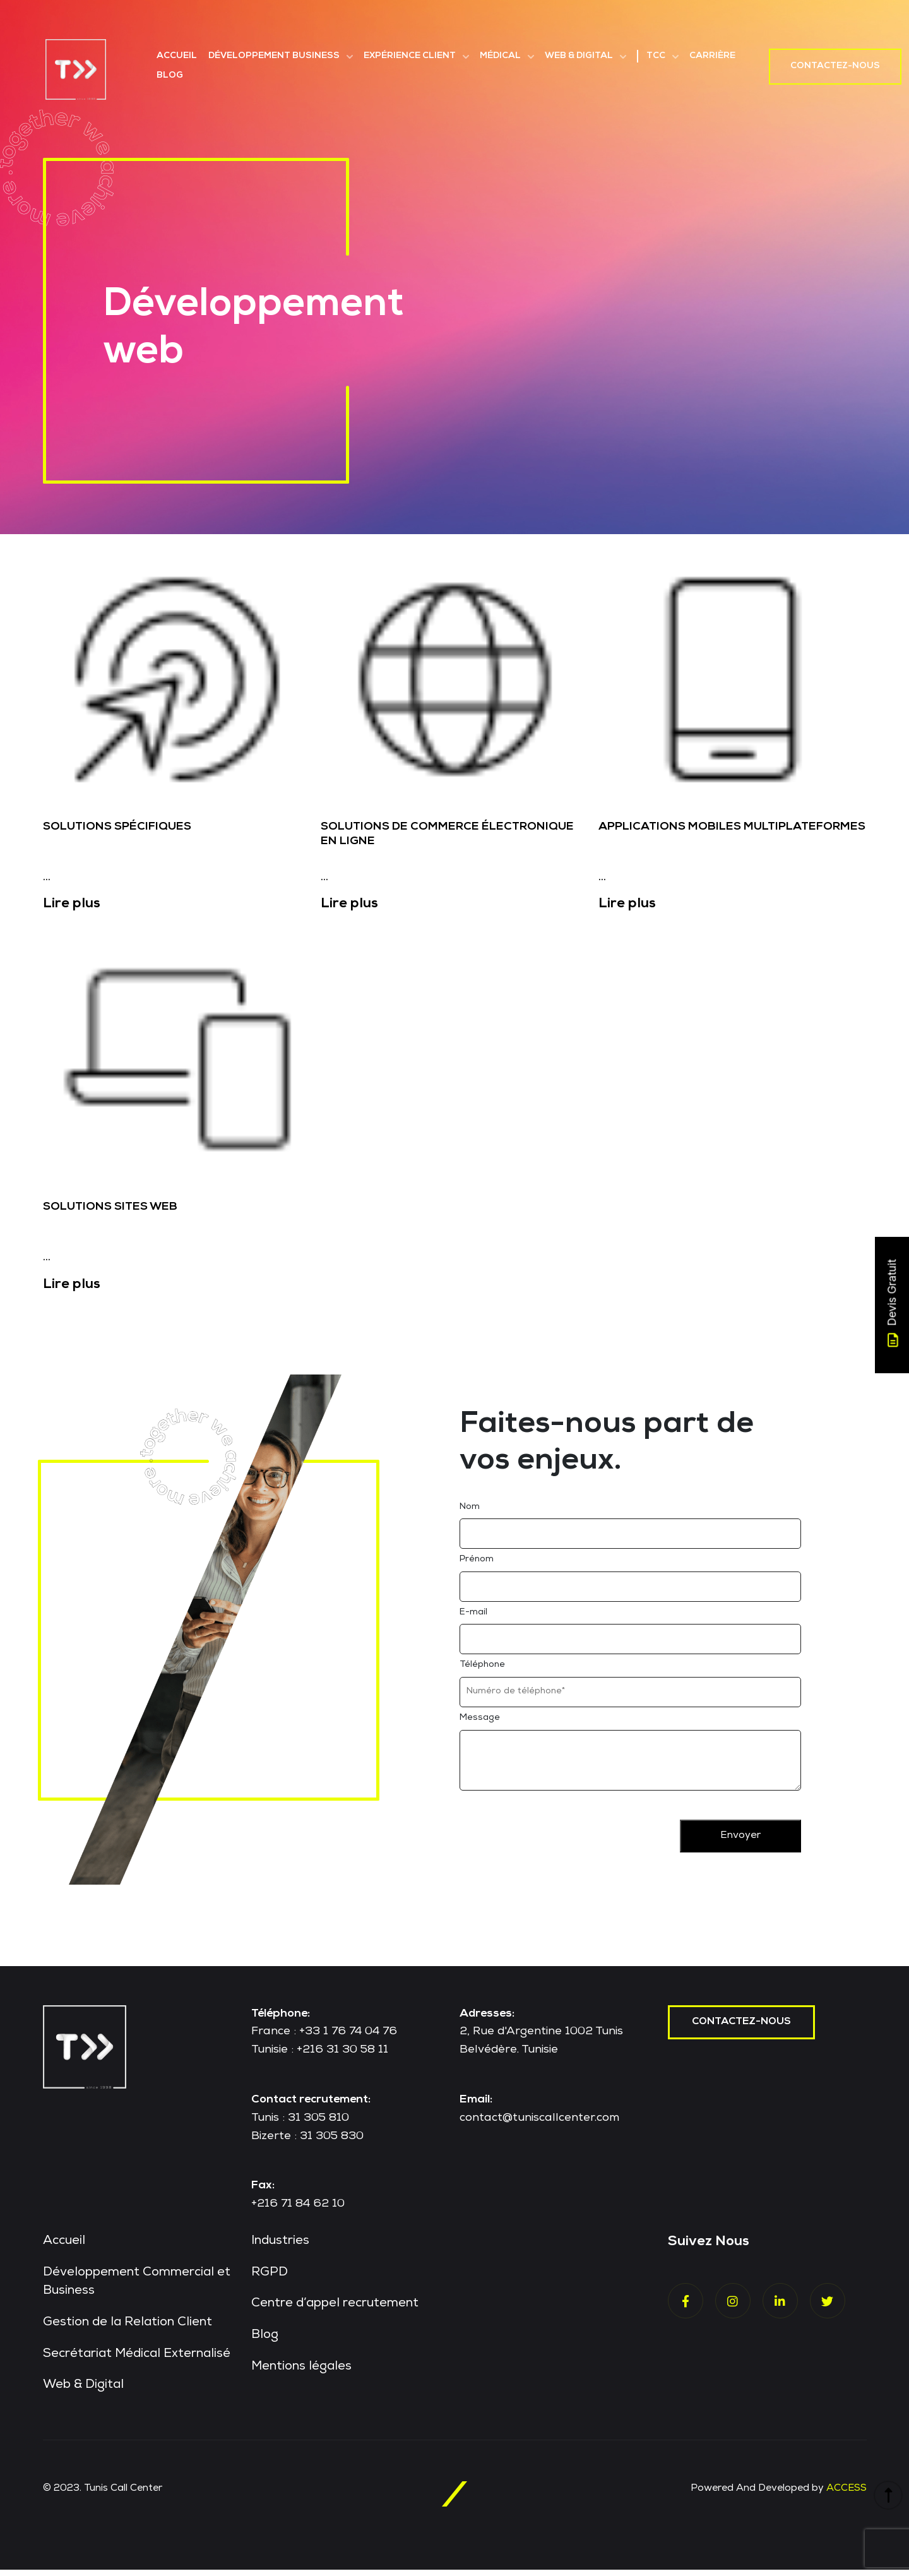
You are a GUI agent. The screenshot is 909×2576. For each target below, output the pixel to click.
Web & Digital (579, 56)
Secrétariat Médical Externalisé (138, 2360)
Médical (500, 56)
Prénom (477, 1564)
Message (480, 1723)
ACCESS (845, 2495)
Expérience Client (410, 56)
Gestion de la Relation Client (128, 2329)
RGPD (269, 2278)
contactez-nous (742, 2027)
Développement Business (274, 56)
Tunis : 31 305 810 (300, 2123)
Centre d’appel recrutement (336, 2310)
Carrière (712, 56)
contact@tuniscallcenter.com (539, 2123)
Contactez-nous (835, 66)
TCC (655, 56)
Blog (170, 75)
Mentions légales (302, 2373)
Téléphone (482, 1670)
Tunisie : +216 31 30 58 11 (319, 2055)
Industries (281, 2247)
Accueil (177, 56)
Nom (470, 1512)
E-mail (473, 1617)
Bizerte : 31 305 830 (307, 2141)
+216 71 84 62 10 (298, 2209)
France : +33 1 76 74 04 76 (324, 2036)
